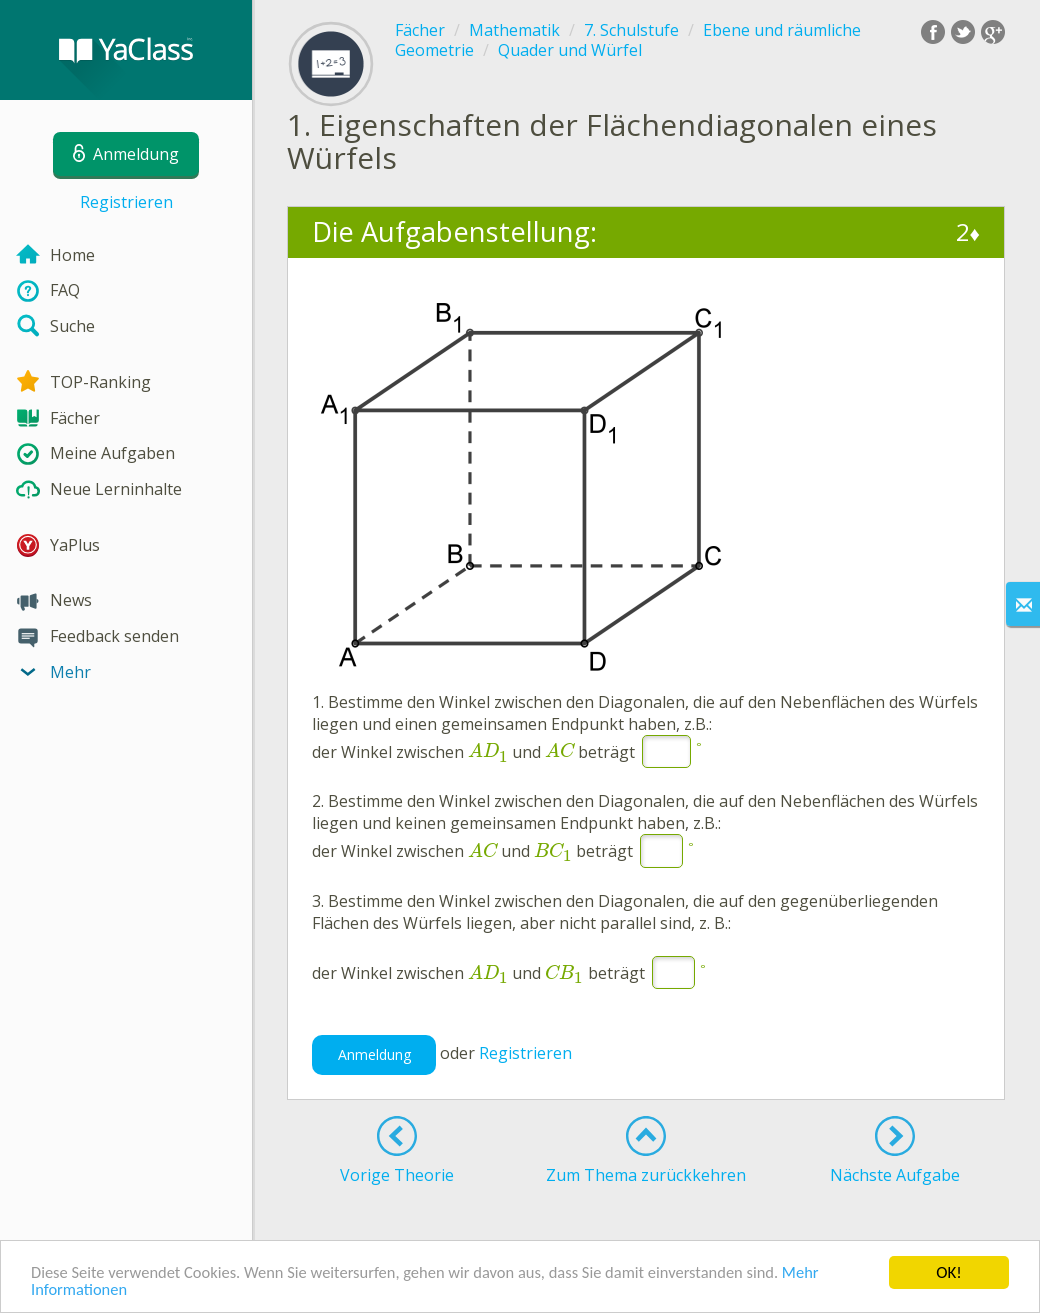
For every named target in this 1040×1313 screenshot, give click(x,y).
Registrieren (126, 202)
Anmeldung (374, 1054)
